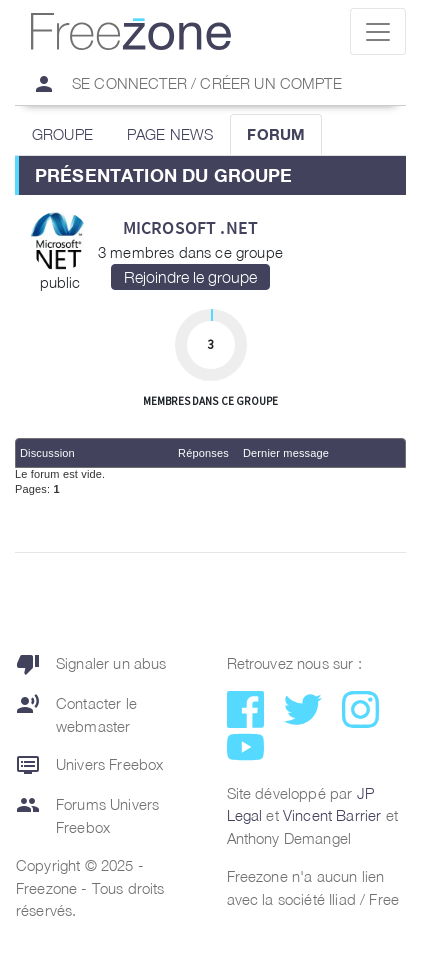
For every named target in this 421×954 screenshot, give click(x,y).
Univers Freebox (89, 765)
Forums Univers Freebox (87, 815)
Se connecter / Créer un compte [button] (179, 84)
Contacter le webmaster (76, 714)
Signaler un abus (91, 664)
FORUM (276, 134)
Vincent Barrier (332, 815)
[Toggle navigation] (378, 31)
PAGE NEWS (170, 134)
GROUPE (62, 134)
